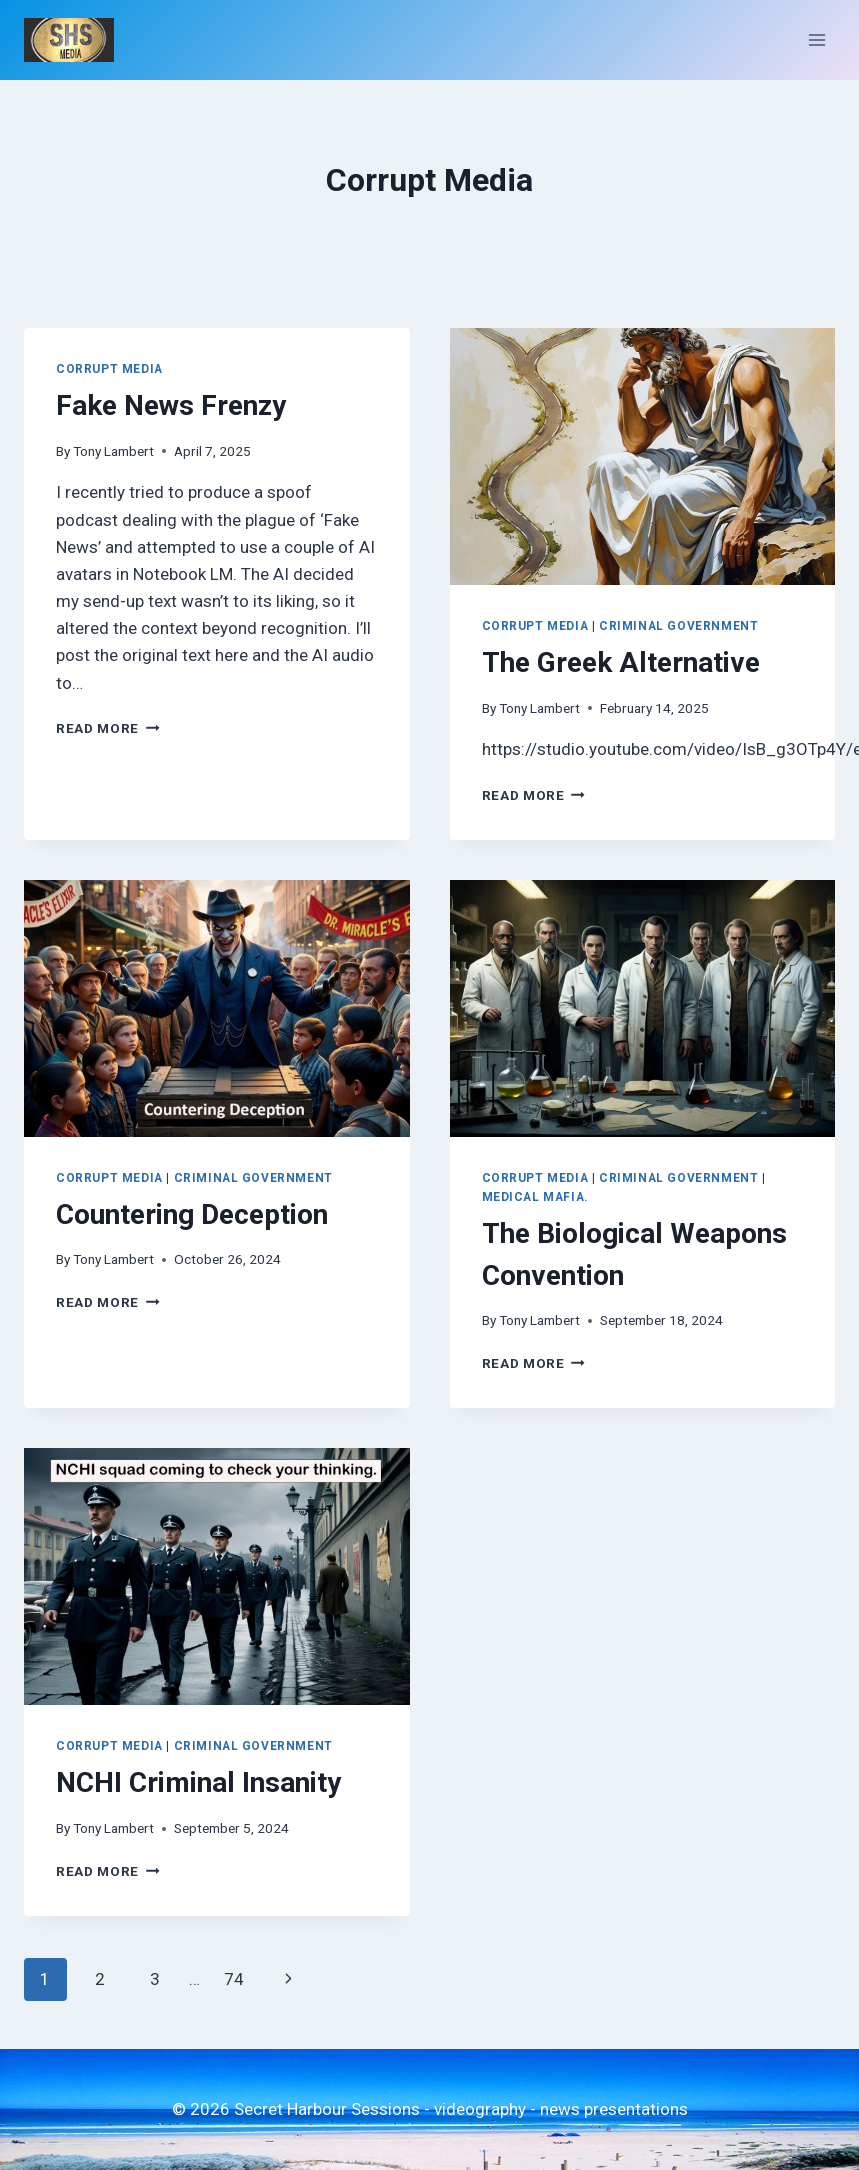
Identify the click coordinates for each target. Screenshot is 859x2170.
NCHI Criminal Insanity (198, 1782)
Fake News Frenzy (171, 405)
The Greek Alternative (621, 662)
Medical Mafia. (535, 1197)
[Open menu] (816, 39)
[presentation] (643, 456)
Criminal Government (678, 626)
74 (234, 1979)
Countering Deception (192, 1214)
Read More (108, 728)
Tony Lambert (113, 451)
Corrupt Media (109, 369)
